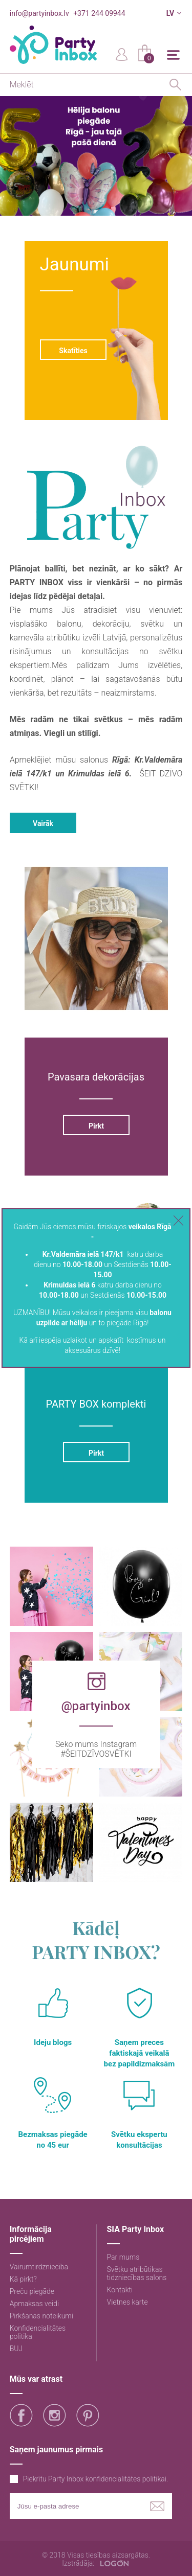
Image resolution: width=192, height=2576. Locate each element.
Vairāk (43, 823)
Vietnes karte (127, 2302)
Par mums (123, 2257)
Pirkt (95, 1126)
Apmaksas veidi (34, 2303)
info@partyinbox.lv (39, 13)
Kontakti (120, 2290)
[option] (96, 156)
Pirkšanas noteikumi (41, 2316)
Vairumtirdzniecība (39, 2267)
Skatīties (73, 351)
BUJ (16, 2348)
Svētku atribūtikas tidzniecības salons (137, 2273)
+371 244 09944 (99, 13)
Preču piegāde (32, 2291)
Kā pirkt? (23, 2279)
